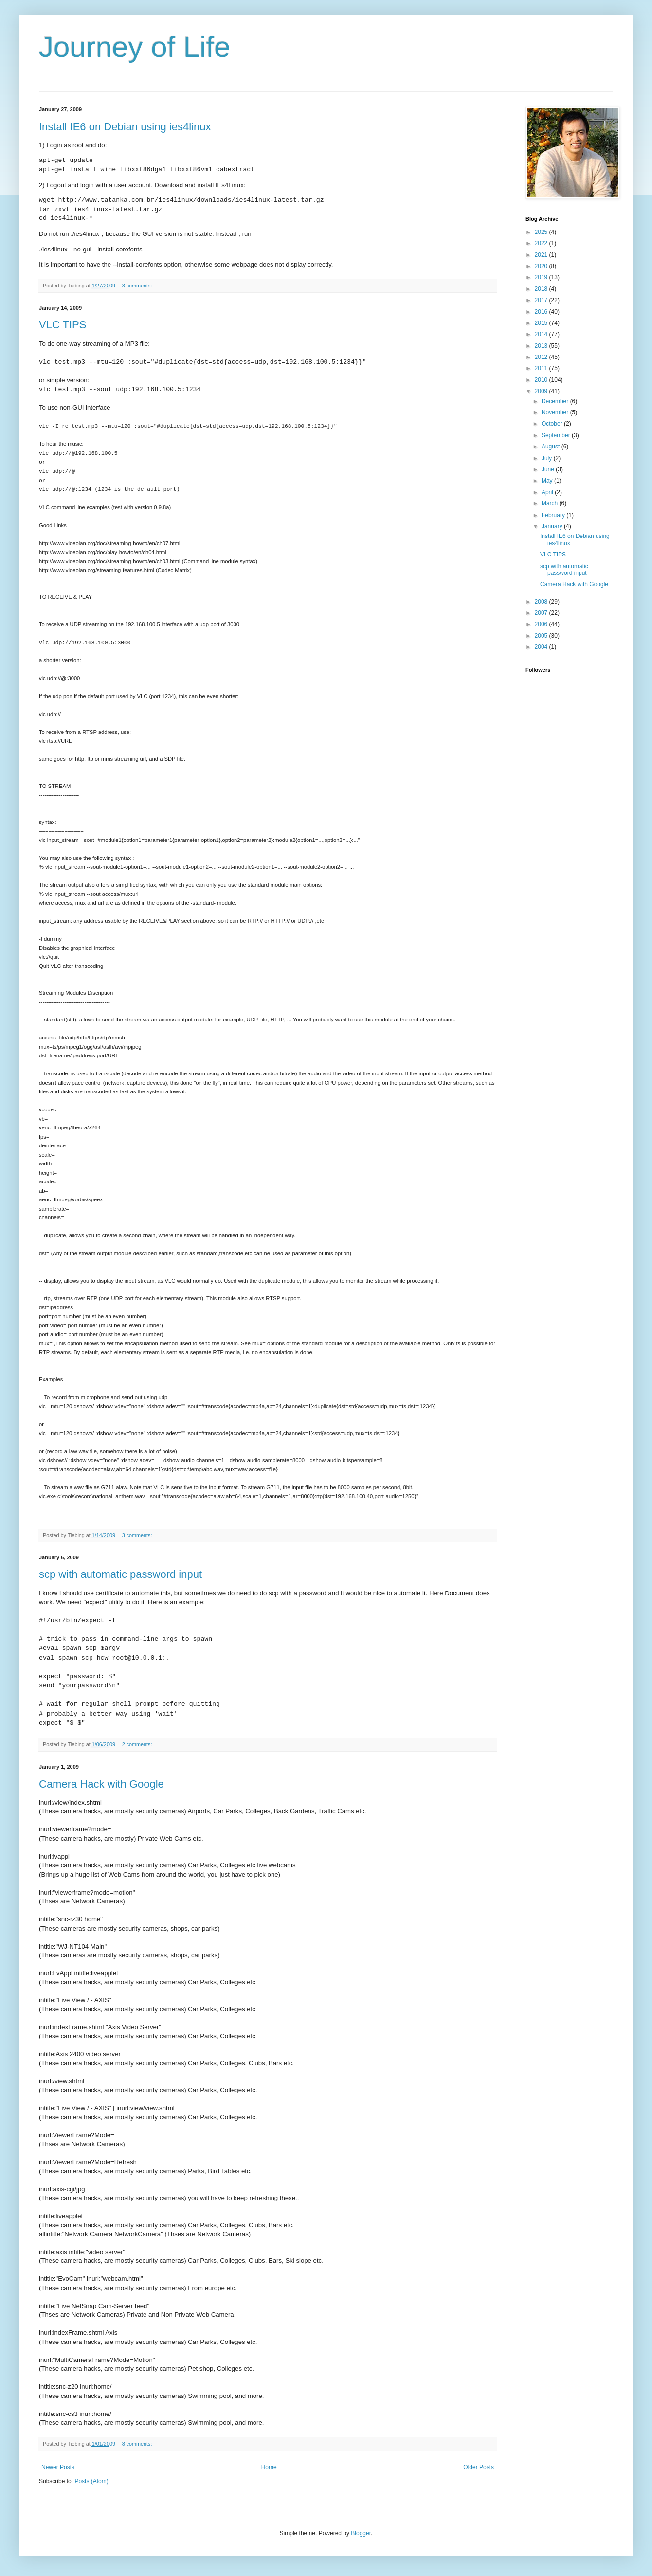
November (556, 412)
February (554, 515)
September (557, 435)
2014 (542, 334)
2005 (542, 635)
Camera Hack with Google (101, 1784)
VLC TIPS (62, 325)
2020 (542, 266)
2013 (542, 345)
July (548, 458)
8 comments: (138, 2444)
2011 (542, 368)
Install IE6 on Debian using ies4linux (125, 127)
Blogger (361, 2533)
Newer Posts (57, 2467)
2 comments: (138, 1744)
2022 (542, 243)
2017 (542, 300)
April (548, 492)
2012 (542, 357)
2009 (542, 391)
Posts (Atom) (91, 2481)
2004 (542, 647)
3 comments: (138, 285)
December (556, 401)
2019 (542, 277)
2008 (542, 601)
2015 (542, 323)
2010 (542, 379)
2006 (542, 624)
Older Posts (478, 2467)
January (553, 526)
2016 (542, 311)
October (553, 423)
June (549, 469)
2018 (542, 289)
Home (269, 2467)
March (551, 503)
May (548, 480)
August (551, 446)
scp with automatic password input (120, 1574)
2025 (542, 232)
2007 (542, 612)
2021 (542, 254)
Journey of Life (135, 47)
